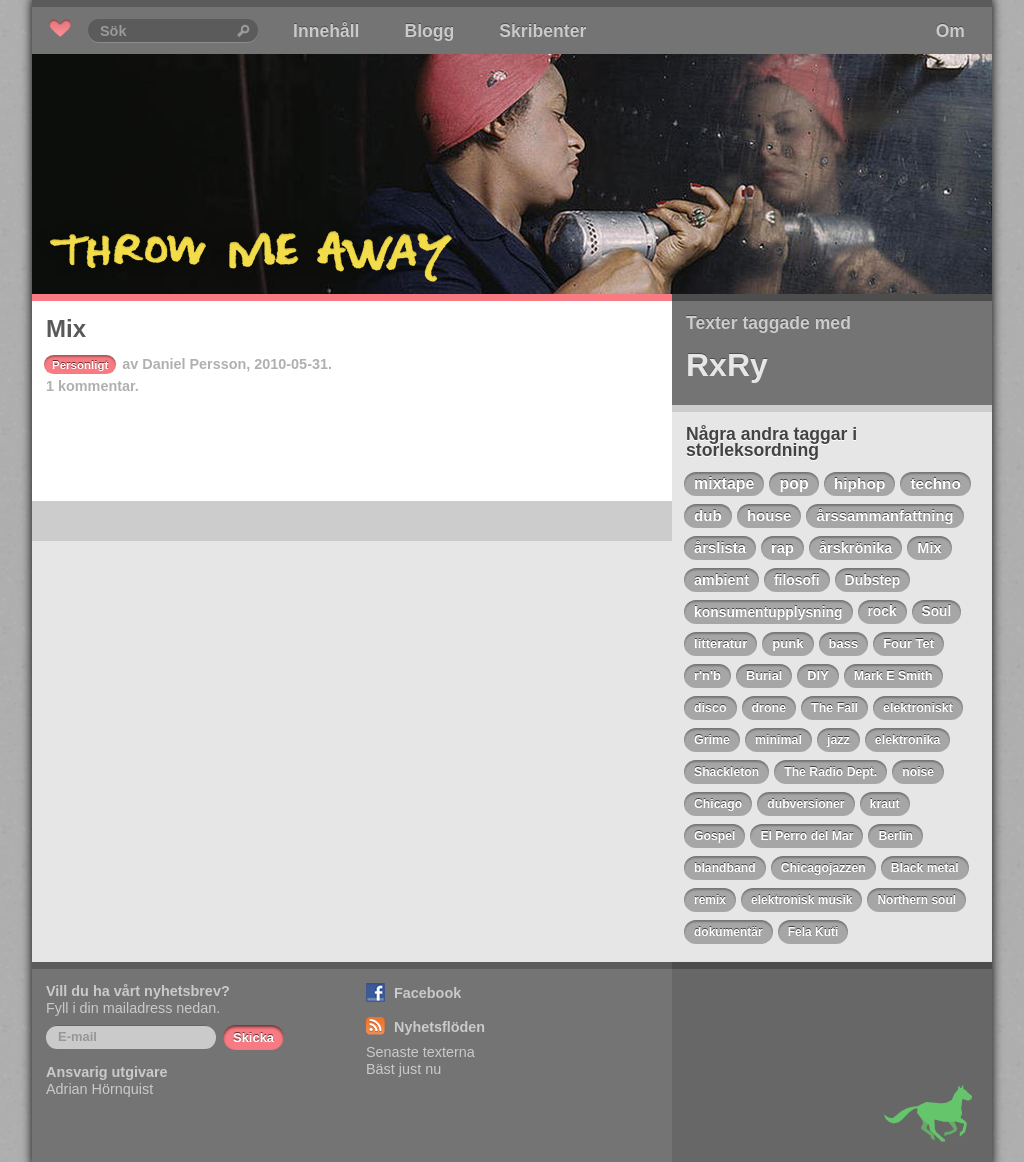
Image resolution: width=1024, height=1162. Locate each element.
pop (793, 483)
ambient (721, 580)
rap (782, 548)
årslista (720, 548)
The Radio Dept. (830, 772)
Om (950, 31)
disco (710, 708)
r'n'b (707, 675)
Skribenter (542, 31)
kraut (885, 804)
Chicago (718, 804)
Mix (66, 328)
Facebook (427, 993)
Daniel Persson (194, 364)
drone (769, 708)
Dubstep (873, 580)
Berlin (895, 836)
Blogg (429, 31)
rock (882, 611)
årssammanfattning (884, 516)
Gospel (714, 836)
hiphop (860, 483)
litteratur (720, 643)
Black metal (925, 868)
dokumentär (728, 932)
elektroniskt (918, 708)
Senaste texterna (420, 1052)
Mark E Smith (893, 676)
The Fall (834, 708)
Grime (712, 740)
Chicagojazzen (823, 868)
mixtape (724, 483)
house (769, 515)
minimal (778, 740)
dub (708, 515)
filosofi (797, 580)
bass (844, 643)
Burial (764, 675)
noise (918, 772)
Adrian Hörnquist (99, 1089)
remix (710, 900)
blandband (725, 868)
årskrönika (855, 548)
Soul (937, 611)
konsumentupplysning (768, 612)
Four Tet (908, 643)
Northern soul (916, 900)
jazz (838, 740)
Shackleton (726, 772)
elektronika (908, 740)
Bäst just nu (403, 1069)
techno (935, 483)
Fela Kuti (813, 932)
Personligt (80, 365)
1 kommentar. (92, 386)
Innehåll (326, 31)
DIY (817, 675)
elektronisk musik (801, 900)
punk (787, 643)
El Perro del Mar (806, 836)
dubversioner (805, 804)
